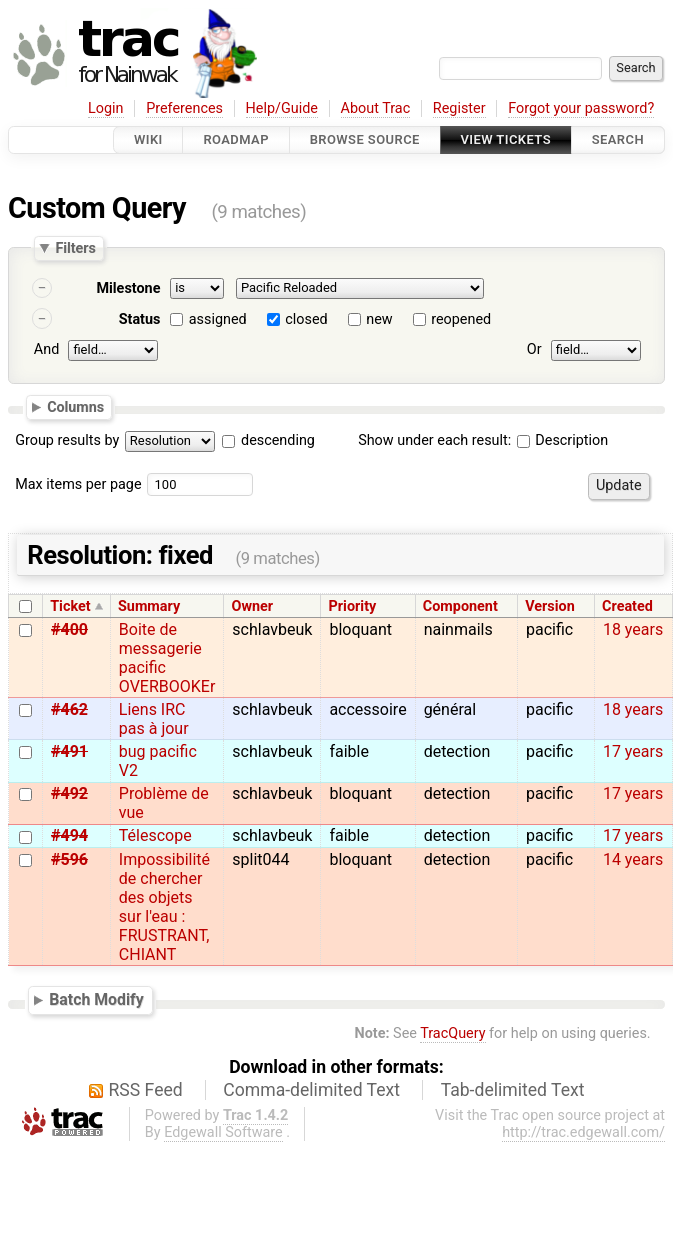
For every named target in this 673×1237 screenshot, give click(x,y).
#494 (69, 835)
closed (306, 319)
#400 (69, 629)
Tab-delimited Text (513, 1090)
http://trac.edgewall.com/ (583, 1132)
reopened (461, 319)
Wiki (148, 139)
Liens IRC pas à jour (154, 719)
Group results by (67, 440)
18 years (633, 629)
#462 (69, 709)
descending (278, 440)
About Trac (376, 108)
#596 (69, 859)
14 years (633, 859)
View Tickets (506, 139)
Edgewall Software (223, 1132)
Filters (75, 248)
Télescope (155, 835)
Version (550, 606)
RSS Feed (146, 1090)
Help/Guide (282, 108)
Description (562, 440)
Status (140, 319)
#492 (69, 793)
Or (534, 349)
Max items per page (78, 484)
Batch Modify (96, 999)
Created (627, 606)
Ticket (70, 606)
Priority (353, 606)
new (379, 319)
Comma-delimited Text (311, 1090)
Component (460, 606)
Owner (253, 606)
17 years (633, 751)
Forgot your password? (581, 108)
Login (106, 108)
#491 (69, 751)
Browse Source (365, 139)
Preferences (184, 108)
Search (618, 139)
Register (459, 108)
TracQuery (452, 1033)
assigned (218, 319)
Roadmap (236, 139)
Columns (75, 406)
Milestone (128, 288)
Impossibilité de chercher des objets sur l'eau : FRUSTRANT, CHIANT (164, 907)
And (46, 349)
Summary (149, 606)
